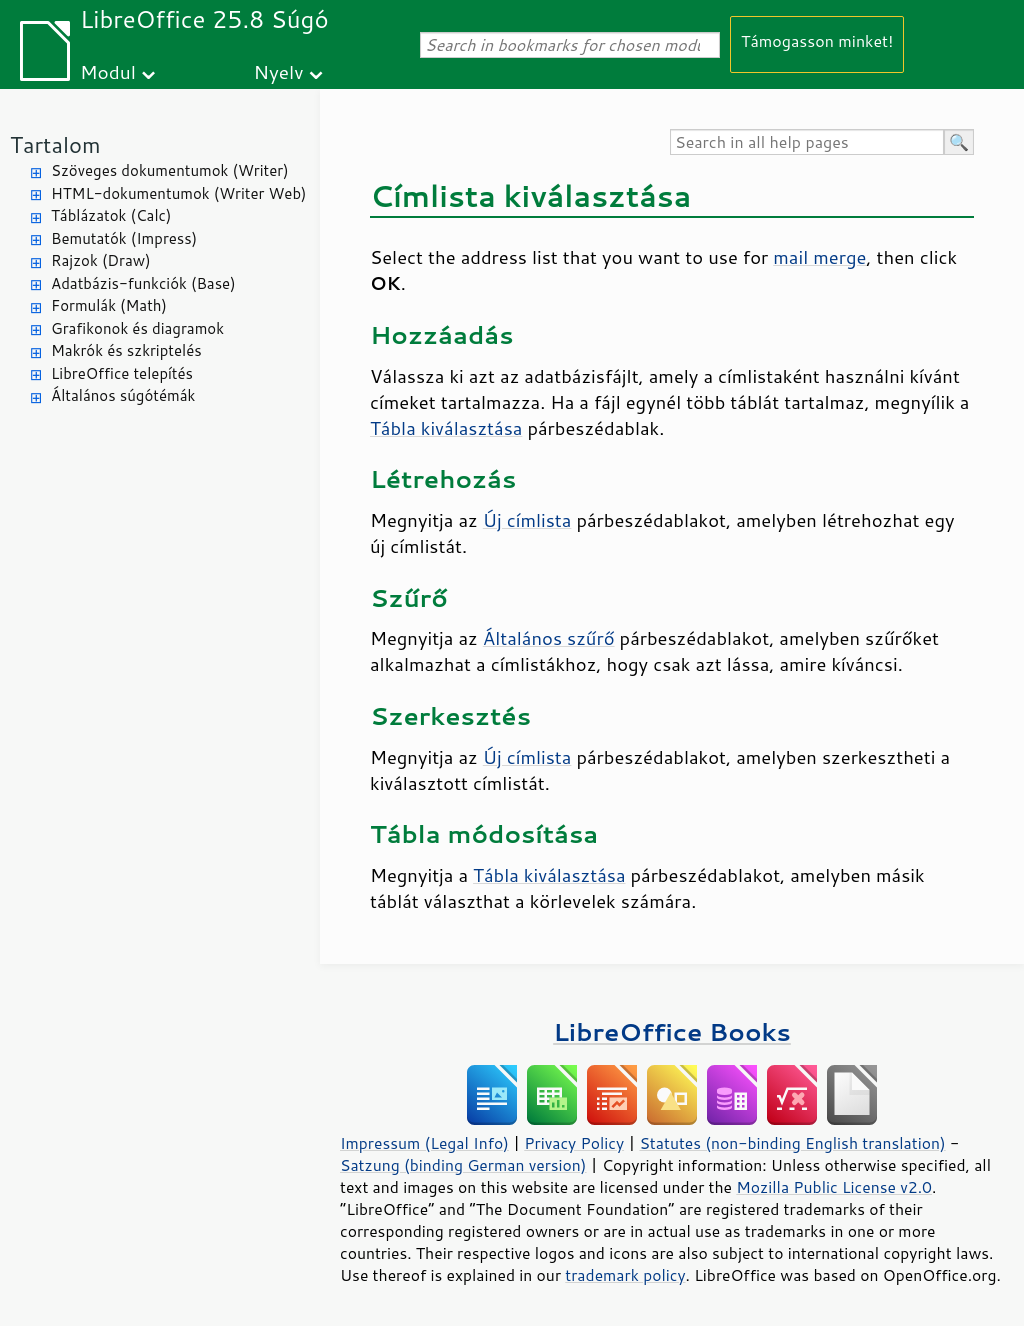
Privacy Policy (574, 1143)
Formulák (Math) (109, 305)
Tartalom (55, 144)
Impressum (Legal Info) (424, 1143)
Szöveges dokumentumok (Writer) (170, 170)
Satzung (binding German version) (463, 1165)
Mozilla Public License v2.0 (834, 1187)
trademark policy (625, 1275)
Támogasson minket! (817, 40)
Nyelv (279, 71)
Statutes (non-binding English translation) (792, 1143)
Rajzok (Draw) (101, 260)
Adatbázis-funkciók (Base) (143, 283)
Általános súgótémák (123, 395)
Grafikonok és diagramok (137, 328)
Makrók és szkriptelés (126, 350)
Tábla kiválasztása (446, 428)
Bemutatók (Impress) (124, 238)
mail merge (819, 257)
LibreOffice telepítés (122, 373)
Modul (108, 71)
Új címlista (527, 520)
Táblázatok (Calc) (111, 215)
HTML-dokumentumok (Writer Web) (179, 193)
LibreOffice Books (672, 1031)
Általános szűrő (549, 638)
